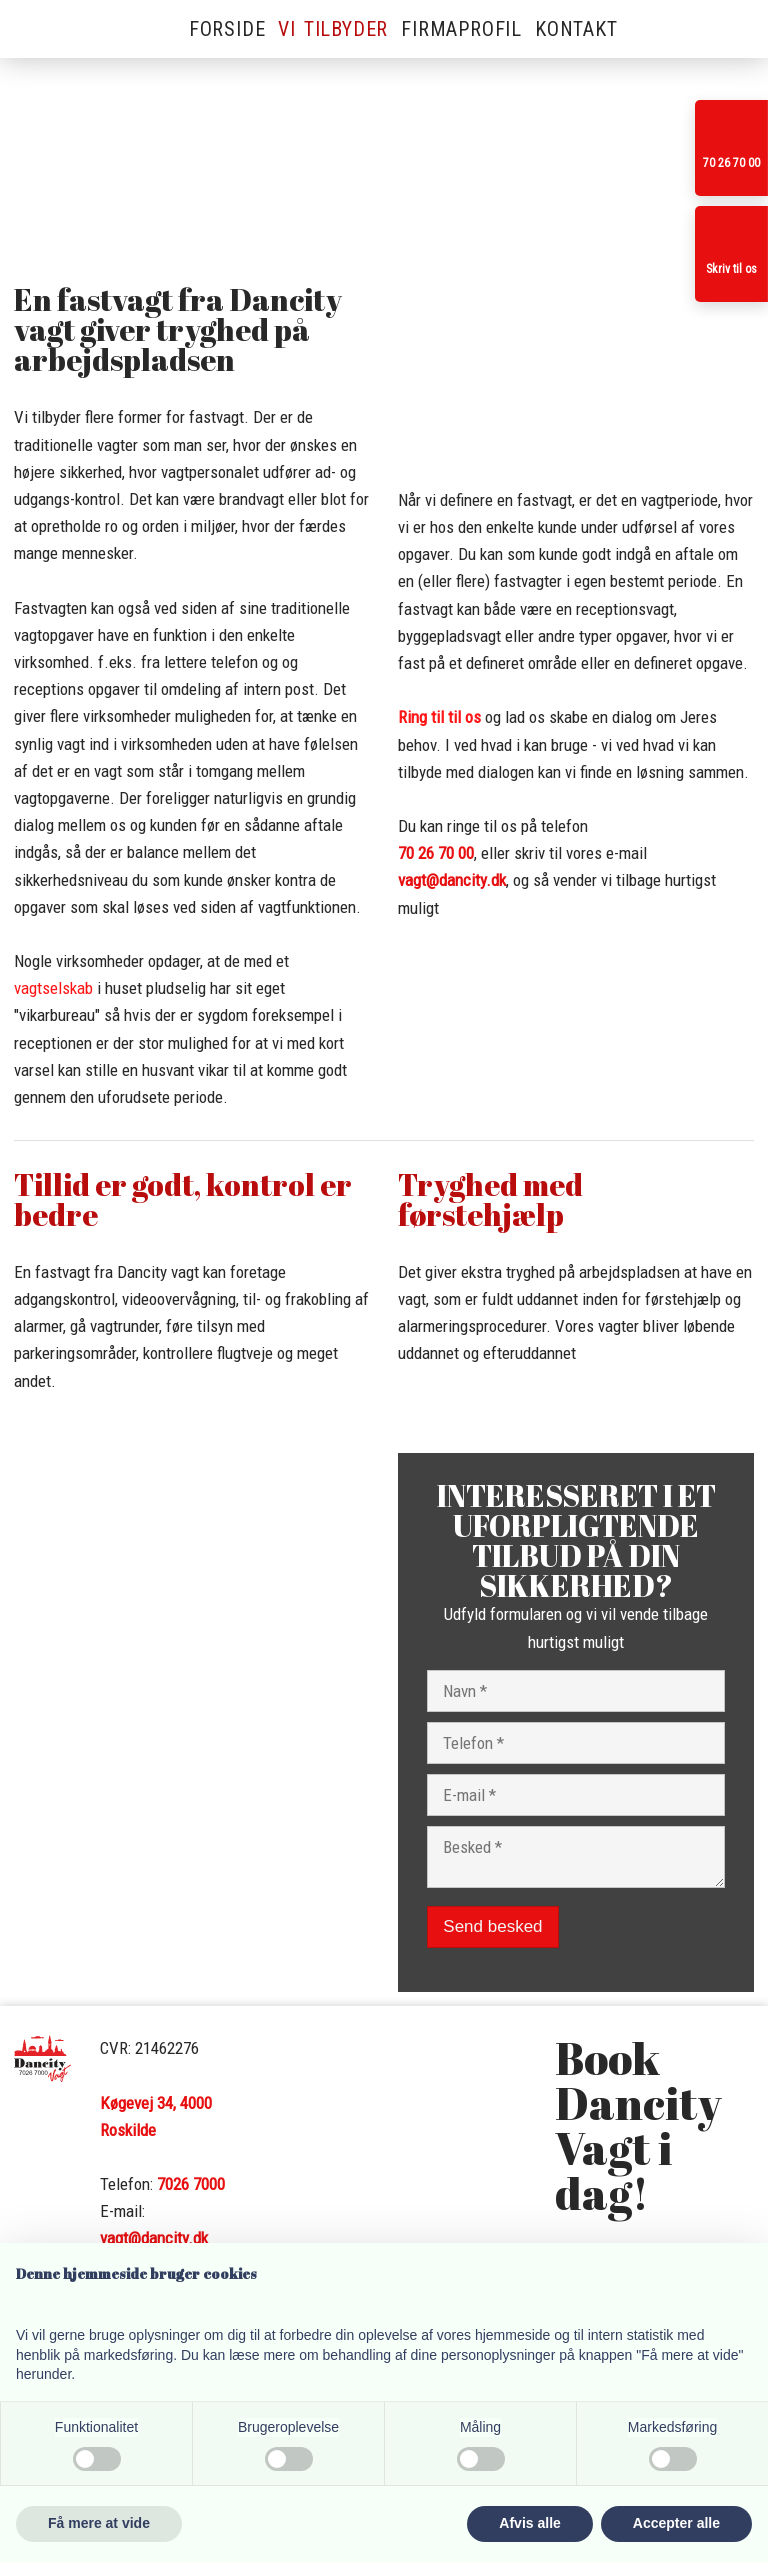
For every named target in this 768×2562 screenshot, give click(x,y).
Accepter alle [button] (676, 2523)
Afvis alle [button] (529, 2523)
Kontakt (576, 29)
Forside (227, 29)
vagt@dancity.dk (452, 880)
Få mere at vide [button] (99, 2523)
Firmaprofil (461, 29)
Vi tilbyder (333, 29)
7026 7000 (191, 2184)
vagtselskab (53, 988)
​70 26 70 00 (436, 853)
